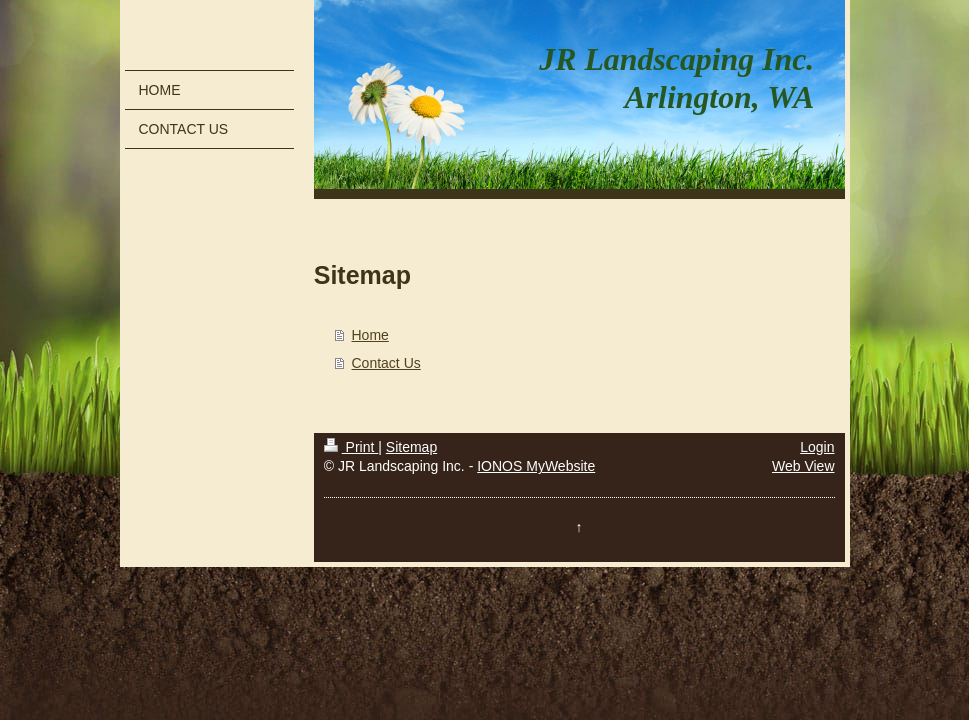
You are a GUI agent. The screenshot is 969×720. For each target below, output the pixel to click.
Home (370, 335)
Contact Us (386, 363)
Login (817, 447)
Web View (803, 466)
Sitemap (411, 447)
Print (351, 447)
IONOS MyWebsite (536, 466)
